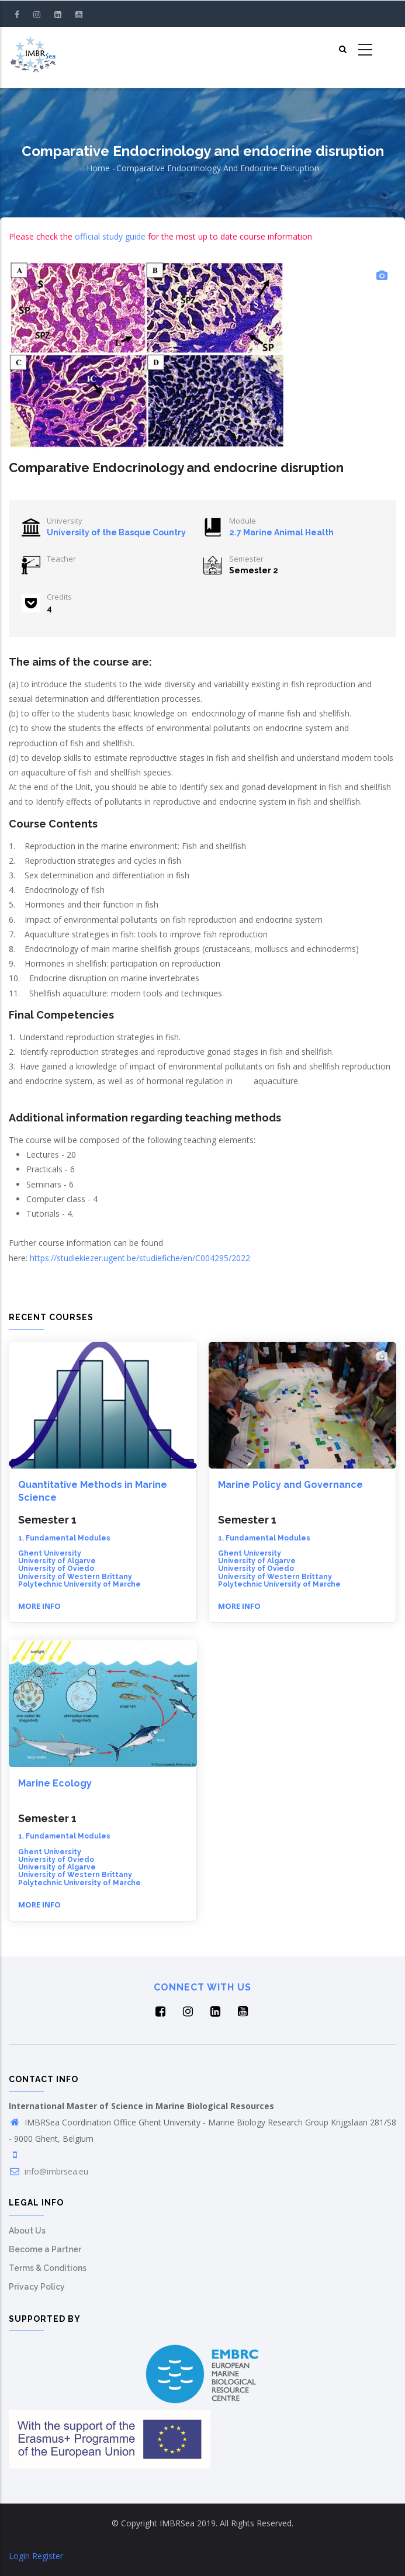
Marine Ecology (55, 1783)
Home (98, 168)
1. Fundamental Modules (64, 1538)
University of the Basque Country (116, 532)
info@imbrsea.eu (48, 2171)
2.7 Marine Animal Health (281, 532)
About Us (27, 2230)
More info (39, 1606)
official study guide (110, 236)
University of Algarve (57, 1561)
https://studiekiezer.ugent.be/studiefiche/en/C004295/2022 (140, 1257)
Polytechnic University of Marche (79, 1584)
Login (19, 2555)
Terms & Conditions (47, 2268)
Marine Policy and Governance (290, 1484)
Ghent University (49, 1553)
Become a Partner (45, 2249)
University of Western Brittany (75, 1577)
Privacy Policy (37, 2286)
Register (47, 2555)
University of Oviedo (56, 1568)
